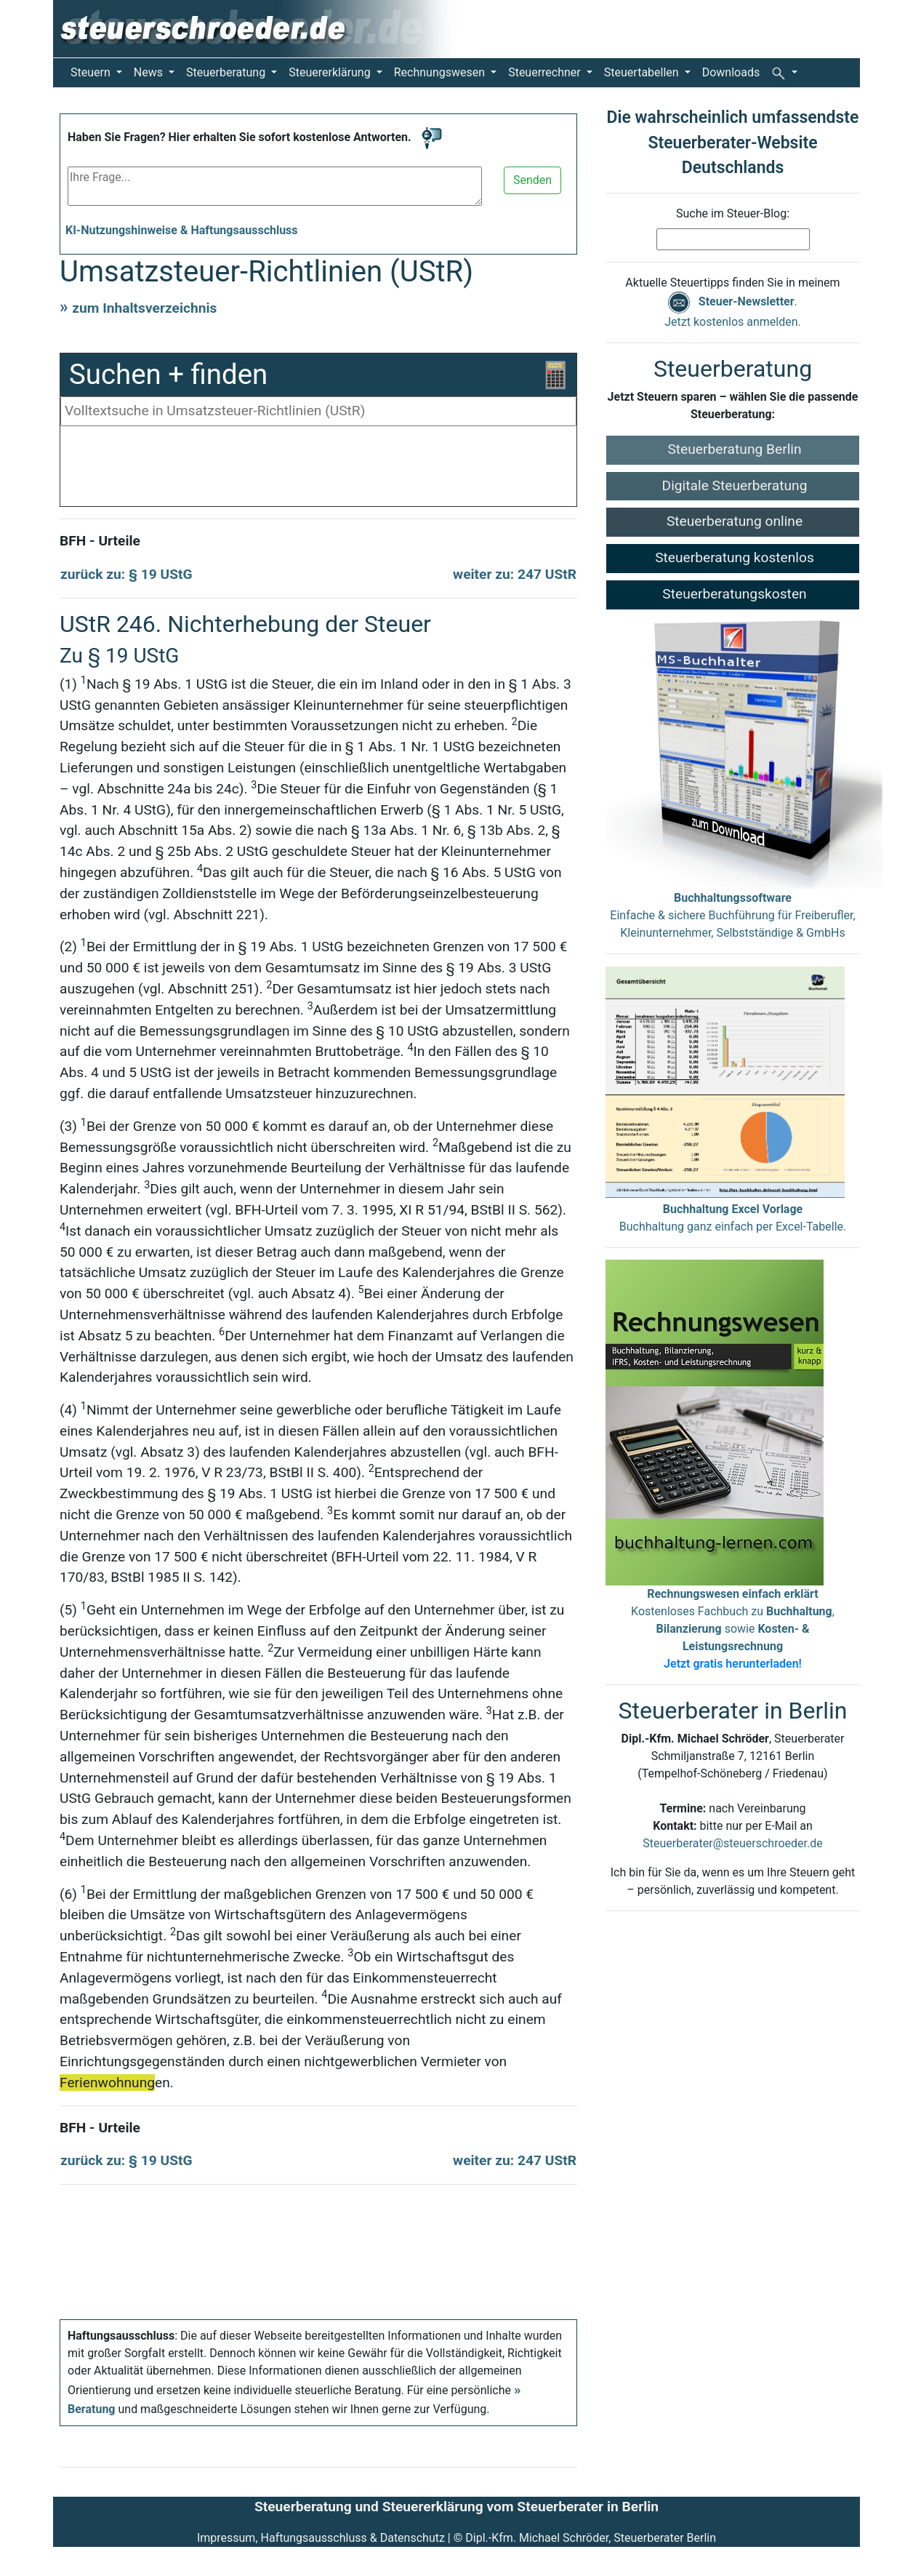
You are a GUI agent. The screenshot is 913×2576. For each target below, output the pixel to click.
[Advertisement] (318, 469)
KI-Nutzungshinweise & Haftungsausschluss (181, 230)
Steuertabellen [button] (643, 72)
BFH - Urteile (100, 540)
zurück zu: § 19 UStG (126, 574)
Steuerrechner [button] (546, 72)
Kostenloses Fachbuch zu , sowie (732, 1629)
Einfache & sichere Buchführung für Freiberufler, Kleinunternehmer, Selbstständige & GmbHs (732, 915)
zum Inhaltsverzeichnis (144, 308)
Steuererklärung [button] (331, 72)
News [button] (150, 72)
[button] (784, 72)
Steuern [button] (92, 72)
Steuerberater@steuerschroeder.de (732, 1843)
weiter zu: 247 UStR (514, 574)
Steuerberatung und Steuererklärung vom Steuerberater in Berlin (456, 2506)
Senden (532, 180)
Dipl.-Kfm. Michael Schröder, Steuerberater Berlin (590, 2538)
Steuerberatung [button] (227, 72)
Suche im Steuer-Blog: (732, 213)
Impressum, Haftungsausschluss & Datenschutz (321, 2538)
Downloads (731, 72)
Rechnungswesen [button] (441, 72)
